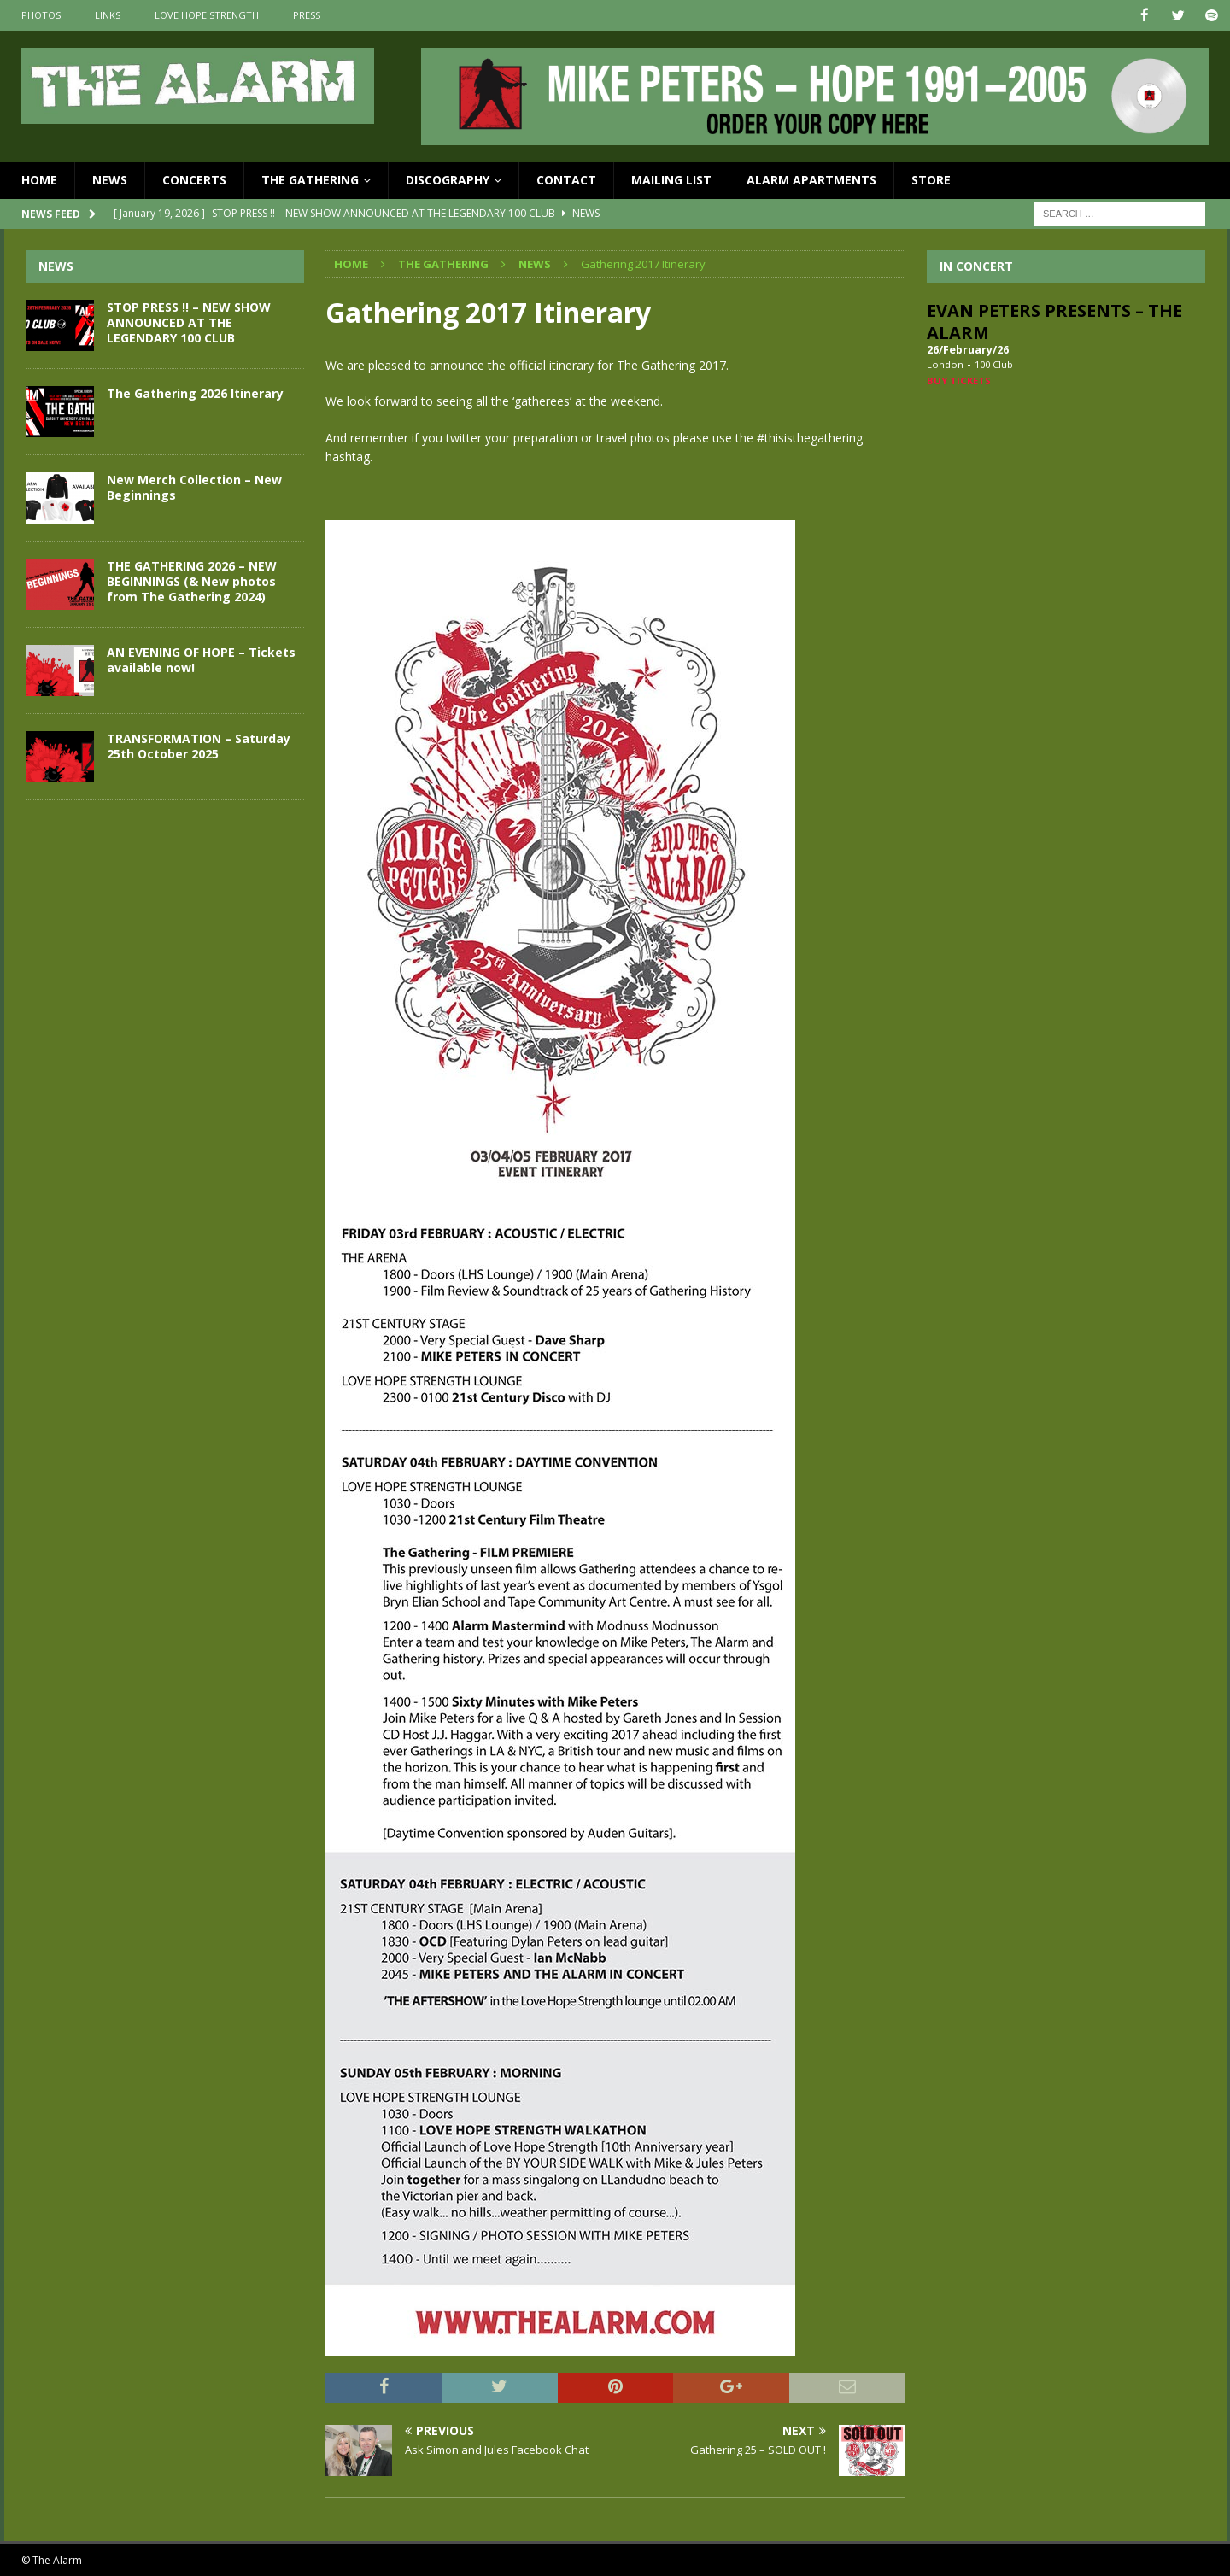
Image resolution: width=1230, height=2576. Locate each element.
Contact (566, 179)
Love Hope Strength (207, 15)
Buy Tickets (959, 379)
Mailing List (671, 179)
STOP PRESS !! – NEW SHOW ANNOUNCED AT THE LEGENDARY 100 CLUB (189, 321)
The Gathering (310, 179)
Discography (447, 179)
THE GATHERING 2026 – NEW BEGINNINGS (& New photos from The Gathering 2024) (192, 580)
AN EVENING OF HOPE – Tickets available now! (201, 659)
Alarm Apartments (811, 179)
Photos (41, 15)
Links (107, 15)
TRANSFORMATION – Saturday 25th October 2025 (198, 745)
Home (39, 179)
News (109, 179)
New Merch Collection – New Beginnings (194, 486)
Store (931, 179)
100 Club (994, 363)
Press (306, 15)
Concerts (194, 179)
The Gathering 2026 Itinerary (195, 392)
